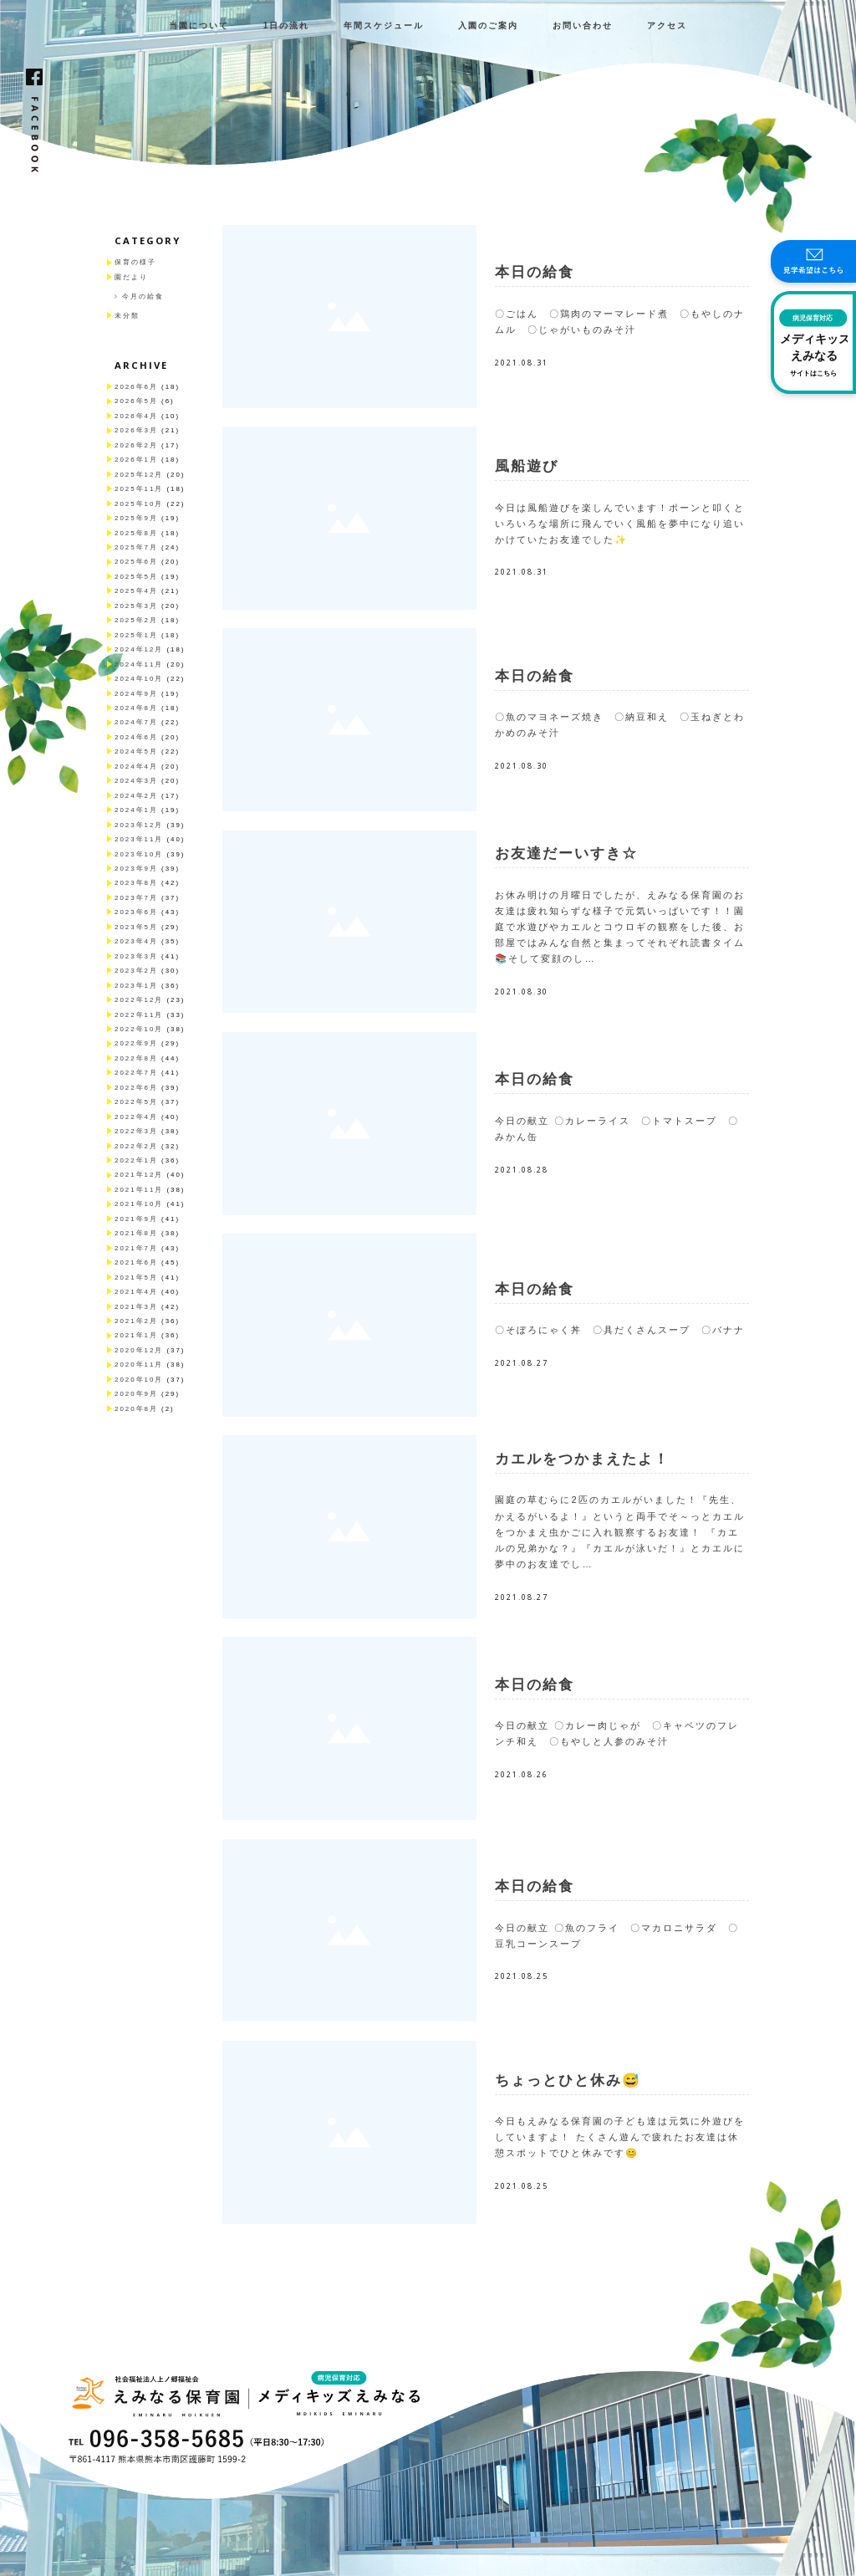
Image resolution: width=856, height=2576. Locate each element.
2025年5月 (136, 576)
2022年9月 (136, 1043)
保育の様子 (135, 262)
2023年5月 (136, 927)
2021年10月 (139, 1204)
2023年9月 (136, 868)
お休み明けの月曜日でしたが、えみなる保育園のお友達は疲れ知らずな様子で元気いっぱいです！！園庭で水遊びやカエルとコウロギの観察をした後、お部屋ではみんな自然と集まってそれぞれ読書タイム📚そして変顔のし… (620, 927)
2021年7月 (136, 1248)
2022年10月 (139, 1029)
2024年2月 (136, 796)
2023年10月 (139, 854)
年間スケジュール (384, 25)
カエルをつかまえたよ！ (582, 1459)
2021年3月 (136, 1307)
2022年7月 (136, 1072)
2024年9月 (136, 694)
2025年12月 (139, 474)
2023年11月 (139, 839)
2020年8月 (136, 1409)
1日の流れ (286, 25)
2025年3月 (136, 606)
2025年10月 (139, 504)
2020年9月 (136, 1394)
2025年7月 (136, 547)
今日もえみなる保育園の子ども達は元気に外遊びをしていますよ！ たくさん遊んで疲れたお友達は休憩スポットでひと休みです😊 (620, 2137)
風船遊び (526, 466)
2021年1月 (136, 1335)
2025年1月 (136, 635)
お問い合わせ (583, 25)
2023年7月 (136, 898)
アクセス (667, 25)
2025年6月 (136, 561)
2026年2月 (136, 445)
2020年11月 (139, 1364)
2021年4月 (136, 1292)
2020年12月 (139, 1350)
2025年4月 (136, 591)
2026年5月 (136, 401)
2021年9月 (136, 1219)
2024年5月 (136, 751)
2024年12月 (139, 649)
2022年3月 (136, 1131)
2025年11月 (139, 489)
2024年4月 (136, 766)
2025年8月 (136, 533)
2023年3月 (136, 956)
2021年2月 (136, 1321)
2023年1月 (136, 985)
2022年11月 (139, 1015)
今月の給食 (143, 296)
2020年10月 (139, 1379)
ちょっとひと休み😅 (568, 2080)
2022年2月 (136, 1146)
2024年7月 (136, 722)
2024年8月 (136, 708)
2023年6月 (136, 912)
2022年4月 (136, 1117)
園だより (131, 277)
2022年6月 (136, 1087)
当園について (199, 25)
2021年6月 (136, 1262)
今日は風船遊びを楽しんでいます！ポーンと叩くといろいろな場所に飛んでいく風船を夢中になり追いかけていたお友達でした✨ (620, 523)
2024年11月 (139, 664)
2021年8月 (136, 1233)
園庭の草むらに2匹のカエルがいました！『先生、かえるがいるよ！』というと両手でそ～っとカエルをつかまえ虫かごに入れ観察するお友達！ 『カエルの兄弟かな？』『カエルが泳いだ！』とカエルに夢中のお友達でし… (620, 1532)
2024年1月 (136, 810)
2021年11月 (139, 1189)
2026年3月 (136, 430)
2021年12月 (139, 1174)
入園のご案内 (488, 25)
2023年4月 (136, 941)
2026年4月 (136, 416)
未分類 (127, 315)
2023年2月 (136, 970)
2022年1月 (136, 1160)
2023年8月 (136, 883)
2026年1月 (136, 459)
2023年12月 (139, 825)
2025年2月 (136, 620)
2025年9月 (136, 518)
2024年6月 (136, 737)
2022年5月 (136, 1102)
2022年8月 (136, 1058)
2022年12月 (139, 1000)
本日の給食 (534, 272)
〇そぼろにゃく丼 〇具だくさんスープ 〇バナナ (620, 1330)
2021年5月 (136, 1277)
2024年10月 (139, 678)
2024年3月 (136, 781)
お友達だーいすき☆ (566, 853)
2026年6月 (136, 387)
